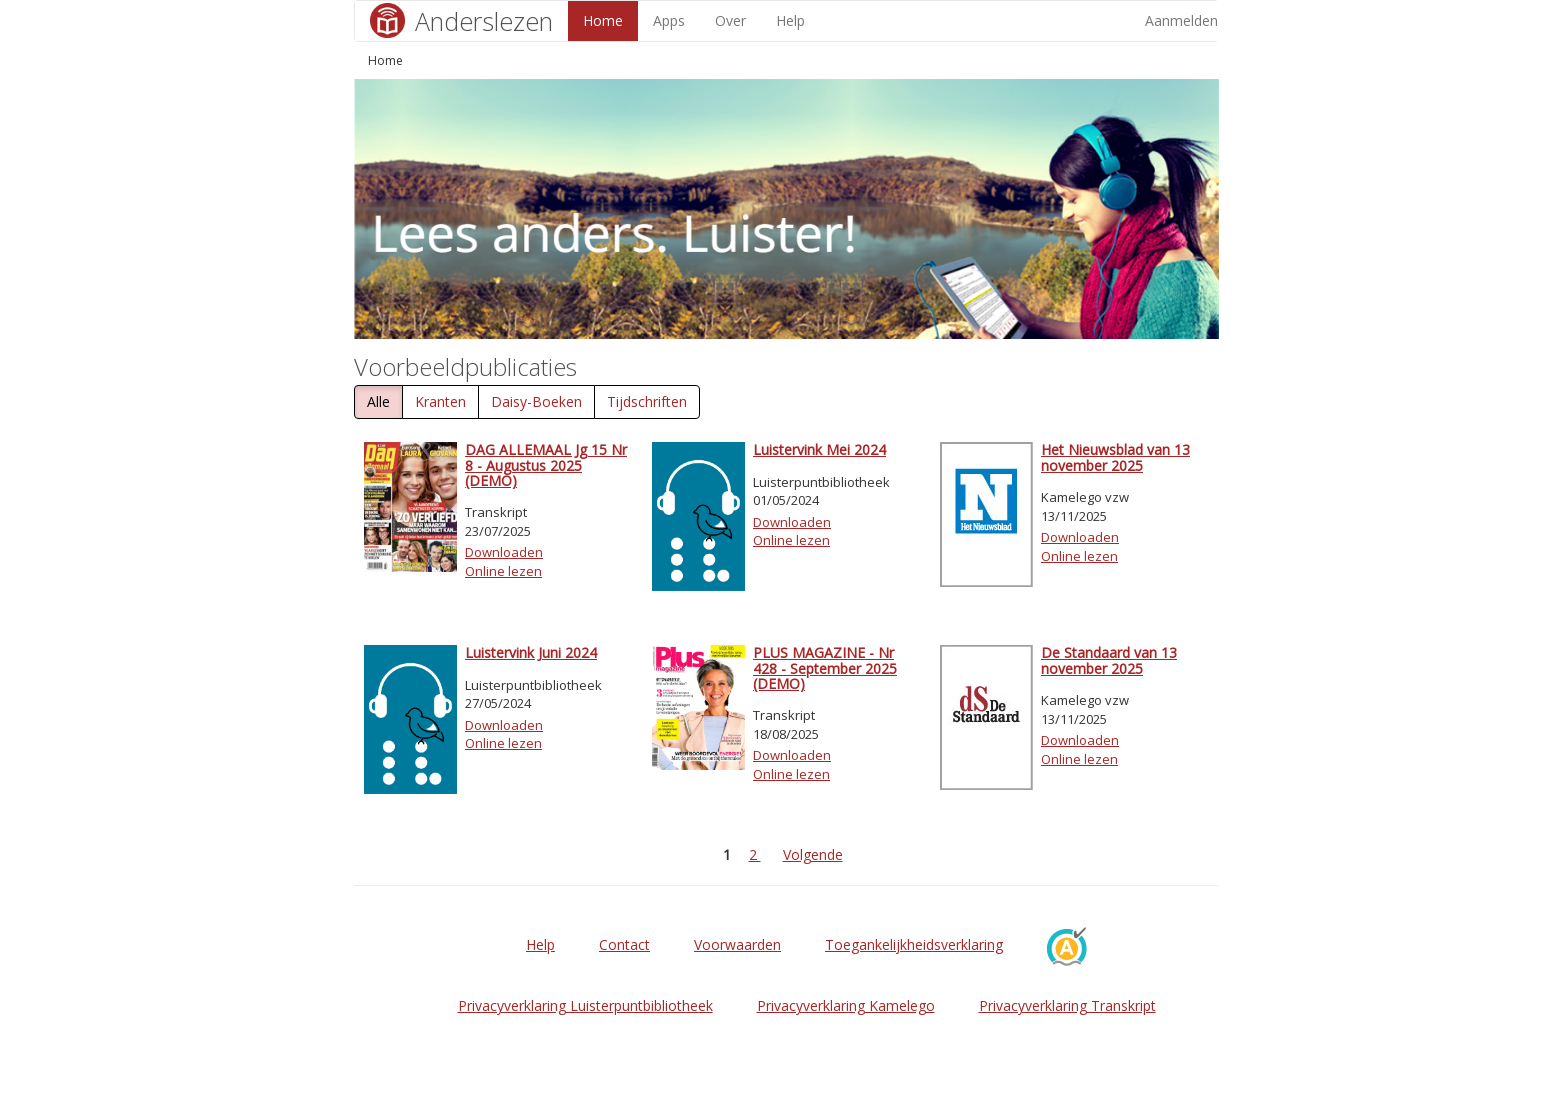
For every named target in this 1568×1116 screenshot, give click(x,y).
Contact (624, 944)
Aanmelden (1181, 20)
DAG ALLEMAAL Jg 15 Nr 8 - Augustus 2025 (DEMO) (546, 465)
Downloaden (504, 552)
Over (730, 20)
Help (790, 20)
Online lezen (503, 571)
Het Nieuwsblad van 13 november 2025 (1115, 457)
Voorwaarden (737, 944)
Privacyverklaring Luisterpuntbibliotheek (585, 1005)
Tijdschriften (647, 401)
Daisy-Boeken (536, 401)
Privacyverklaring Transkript (1067, 1005)
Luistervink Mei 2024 (819, 449)
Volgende (813, 854)
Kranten (440, 401)
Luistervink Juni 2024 (531, 652)
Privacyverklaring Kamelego (846, 1005)
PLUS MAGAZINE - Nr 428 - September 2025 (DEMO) (825, 668)
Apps (669, 20)
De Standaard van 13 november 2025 (1109, 660)
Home (603, 20)
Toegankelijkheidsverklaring (914, 944)
